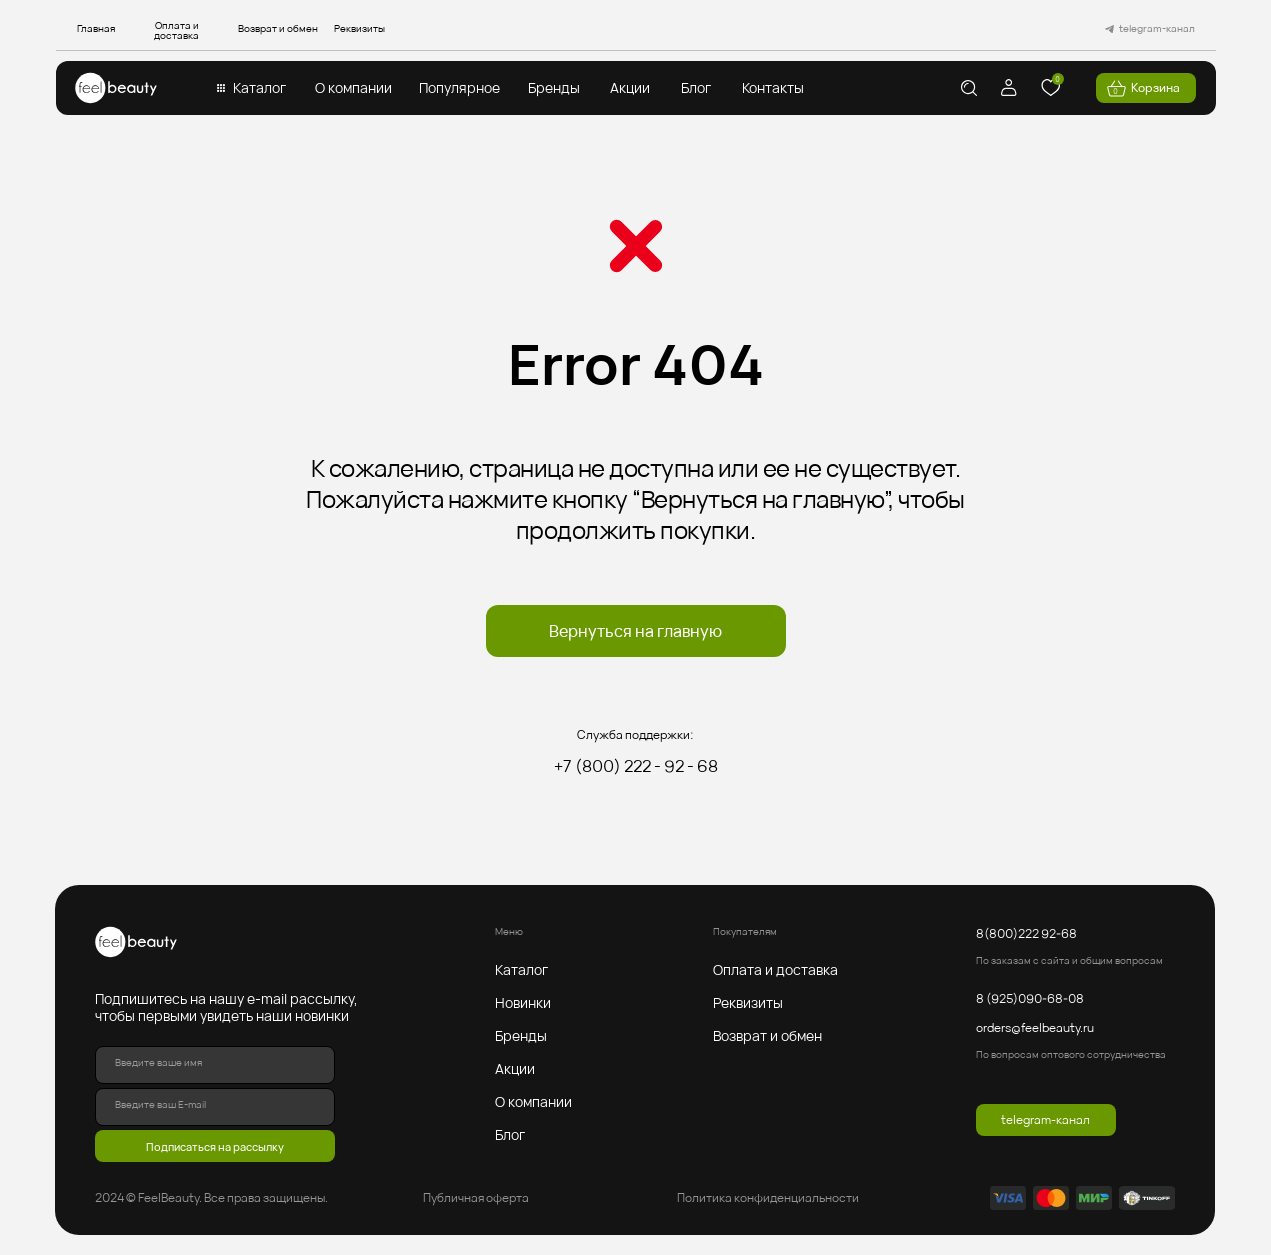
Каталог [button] (259, 88)
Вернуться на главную (635, 631)
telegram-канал (1157, 28)
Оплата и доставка (176, 30)
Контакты (773, 88)
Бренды (554, 88)
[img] (116, 88)
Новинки (523, 1002)
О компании (353, 88)
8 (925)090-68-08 (1030, 998)
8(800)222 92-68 (1026, 933)
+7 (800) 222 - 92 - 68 (636, 766)
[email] (215, 1107)
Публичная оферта (476, 1197)
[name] (215, 1065)
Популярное (459, 88)
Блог (696, 88)
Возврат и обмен (278, 28)
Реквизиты (359, 28)
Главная (96, 28)
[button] (221, 88)
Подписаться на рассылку (215, 1146)
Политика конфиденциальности (768, 1197)
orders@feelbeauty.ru (1035, 1027)
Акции (630, 88)
